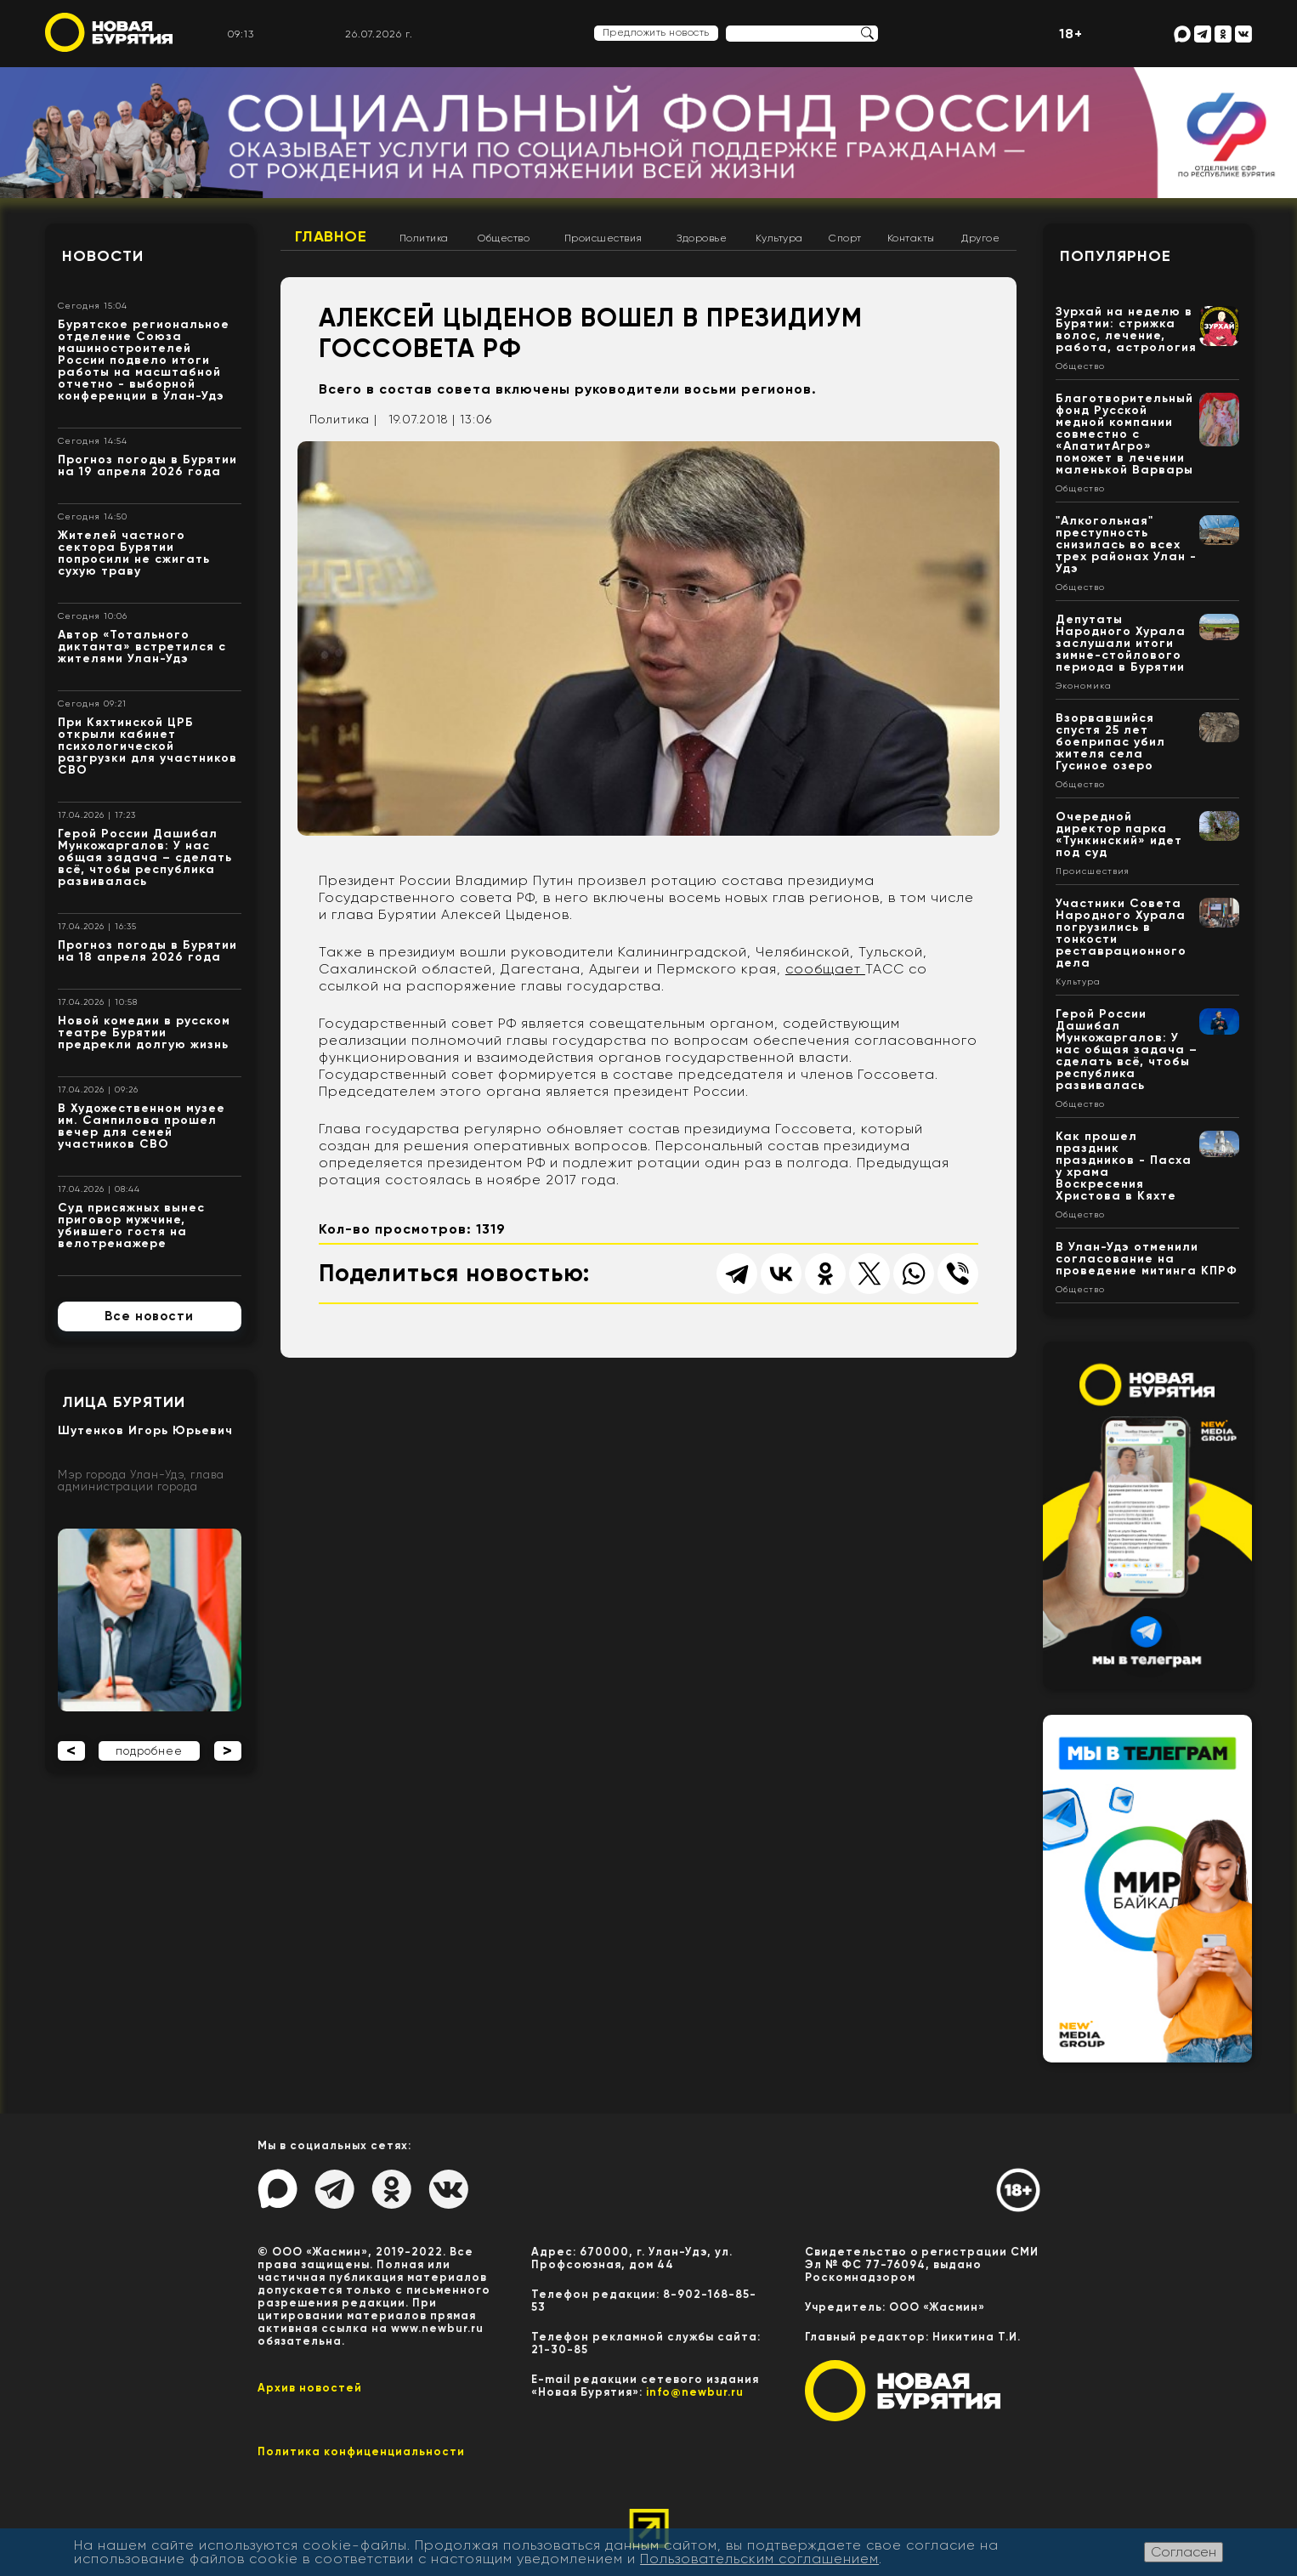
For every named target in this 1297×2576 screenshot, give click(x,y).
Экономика (1084, 686)
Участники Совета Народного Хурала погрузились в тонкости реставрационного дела (1121, 933)
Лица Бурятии (123, 1402)
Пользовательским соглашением (759, 2558)
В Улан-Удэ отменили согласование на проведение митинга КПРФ (1147, 1259)
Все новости (149, 1316)
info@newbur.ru (695, 2392)
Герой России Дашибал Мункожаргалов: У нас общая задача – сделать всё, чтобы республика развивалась (145, 857)
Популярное (1115, 256)
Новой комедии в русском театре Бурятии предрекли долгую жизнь (144, 1032)
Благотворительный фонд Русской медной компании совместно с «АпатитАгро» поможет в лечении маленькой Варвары (1124, 434)
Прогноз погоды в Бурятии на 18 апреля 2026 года (147, 951)
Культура (779, 238)
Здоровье (702, 238)
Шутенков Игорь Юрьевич (145, 1430)
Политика (424, 238)
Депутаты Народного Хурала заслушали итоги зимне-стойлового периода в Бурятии (1121, 643)
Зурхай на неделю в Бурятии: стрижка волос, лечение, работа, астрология (1126, 329)
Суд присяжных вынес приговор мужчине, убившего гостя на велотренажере (131, 1225)
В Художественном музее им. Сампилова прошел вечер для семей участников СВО (141, 1126)
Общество (504, 238)
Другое (980, 238)
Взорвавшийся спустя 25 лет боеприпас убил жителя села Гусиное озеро (1110, 742)
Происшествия (603, 238)
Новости (103, 256)
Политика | (343, 419)
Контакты (911, 238)
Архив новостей (310, 2387)
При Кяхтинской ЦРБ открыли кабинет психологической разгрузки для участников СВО (147, 746)
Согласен (1183, 2552)
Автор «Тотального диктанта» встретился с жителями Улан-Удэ (142, 646)
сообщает (825, 969)
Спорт (845, 238)
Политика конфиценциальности (361, 2451)
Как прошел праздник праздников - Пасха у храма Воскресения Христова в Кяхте (1124, 1166)
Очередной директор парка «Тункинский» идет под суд (1119, 834)
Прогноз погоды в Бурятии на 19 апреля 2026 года (147, 465)
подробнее (149, 1751)
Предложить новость (656, 32)
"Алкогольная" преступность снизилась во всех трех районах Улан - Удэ (1126, 544)
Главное (331, 236)
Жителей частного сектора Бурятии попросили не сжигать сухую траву (134, 553)
